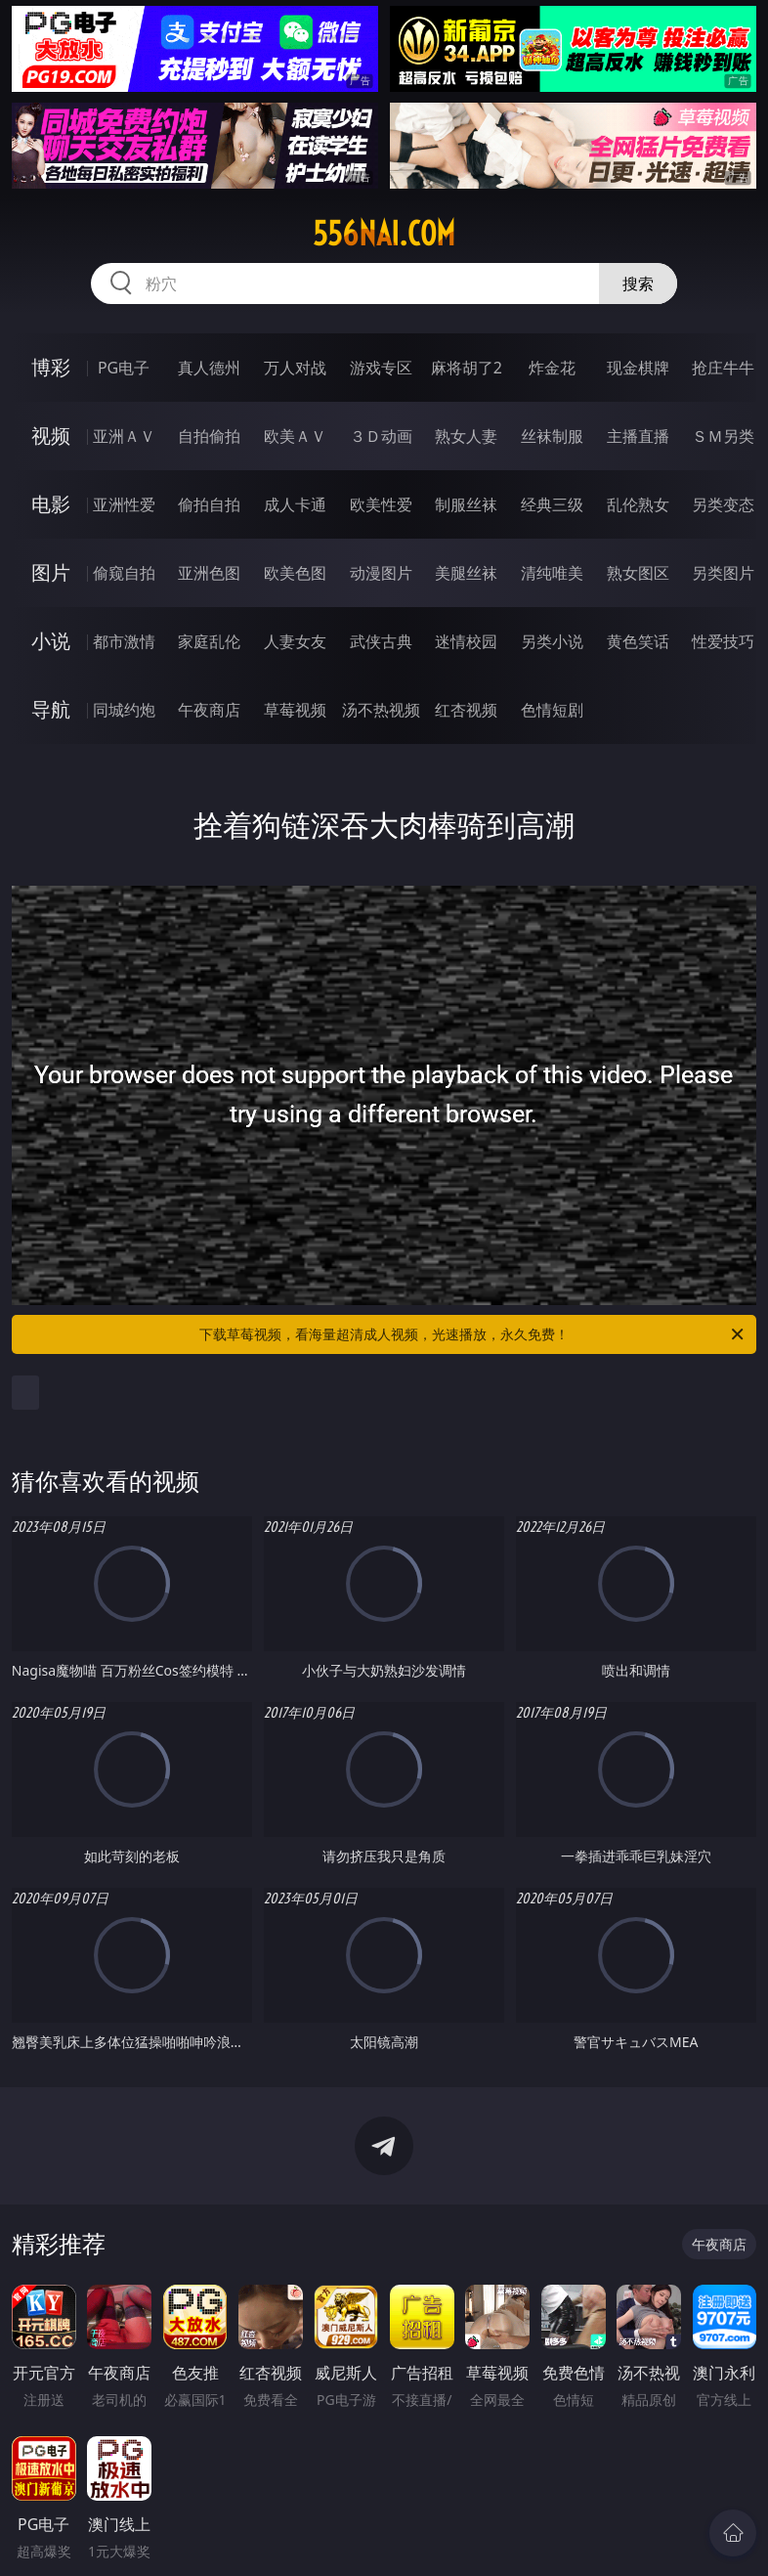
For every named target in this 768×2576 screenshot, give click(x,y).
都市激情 (124, 641)
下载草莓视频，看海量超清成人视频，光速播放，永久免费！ (473, 1334)
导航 (50, 709)
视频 (50, 435)
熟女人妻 (466, 436)
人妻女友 (295, 641)
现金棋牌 (638, 367)
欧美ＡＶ (295, 436)
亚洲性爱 (124, 504)
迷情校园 (466, 641)
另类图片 (723, 573)
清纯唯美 (552, 573)
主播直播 (638, 436)
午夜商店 (209, 709)
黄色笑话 (638, 641)
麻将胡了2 (466, 367)
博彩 (50, 367)
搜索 (638, 283)
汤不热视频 (381, 709)
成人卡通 (295, 504)
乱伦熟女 (638, 504)
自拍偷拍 (209, 436)
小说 (50, 641)
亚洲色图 (209, 573)
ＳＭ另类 (723, 436)
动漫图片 (381, 573)
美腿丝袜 (466, 573)
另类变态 (723, 504)
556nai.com (384, 233)
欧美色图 (295, 573)
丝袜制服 (552, 436)
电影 (50, 504)
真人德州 (209, 367)
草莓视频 (295, 709)
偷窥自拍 (124, 573)
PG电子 (123, 367)
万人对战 (295, 367)
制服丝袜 (466, 504)
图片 (50, 572)
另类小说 (552, 641)
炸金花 (552, 367)
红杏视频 (466, 709)
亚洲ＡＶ (124, 436)
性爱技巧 (723, 641)
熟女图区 (638, 573)
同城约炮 (124, 709)
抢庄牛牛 (723, 367)
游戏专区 (381, 367)
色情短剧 (552, 709)
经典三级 (552, 504)
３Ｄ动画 (381, 436)
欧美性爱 (381, 504)
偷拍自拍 (209, 504)
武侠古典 (381, 641)
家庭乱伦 (209, 641)
